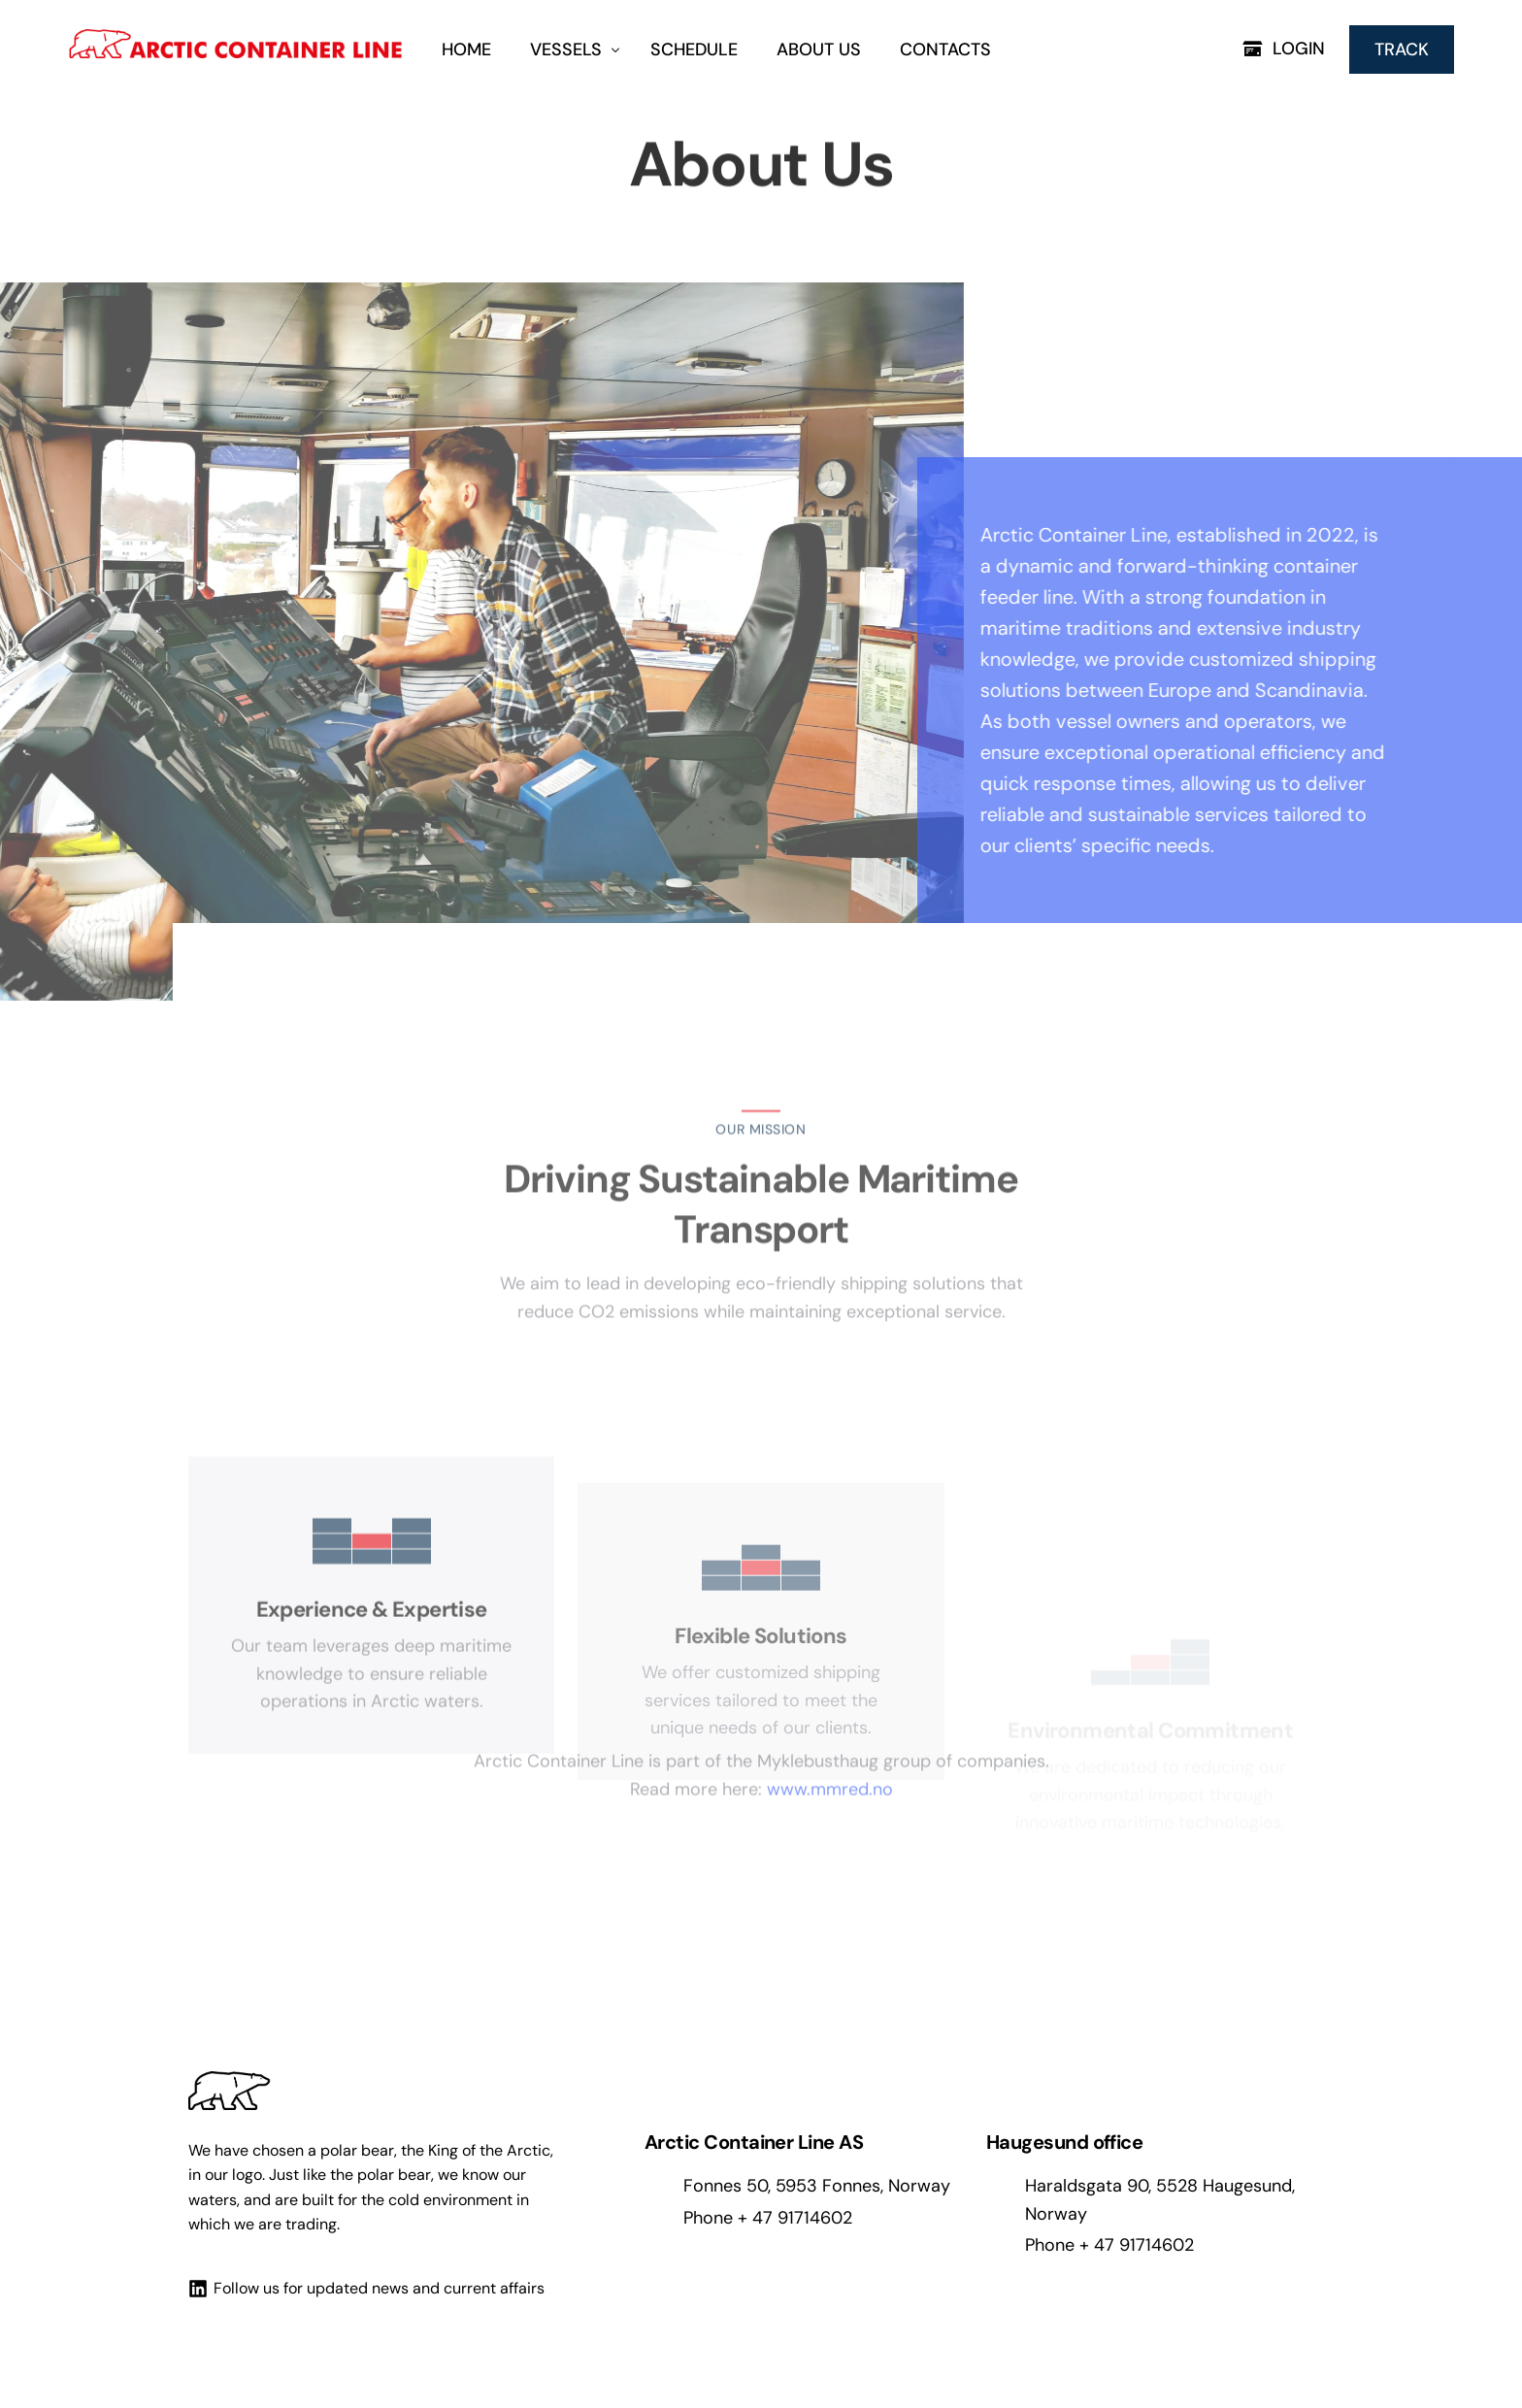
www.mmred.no (830, 1730)
